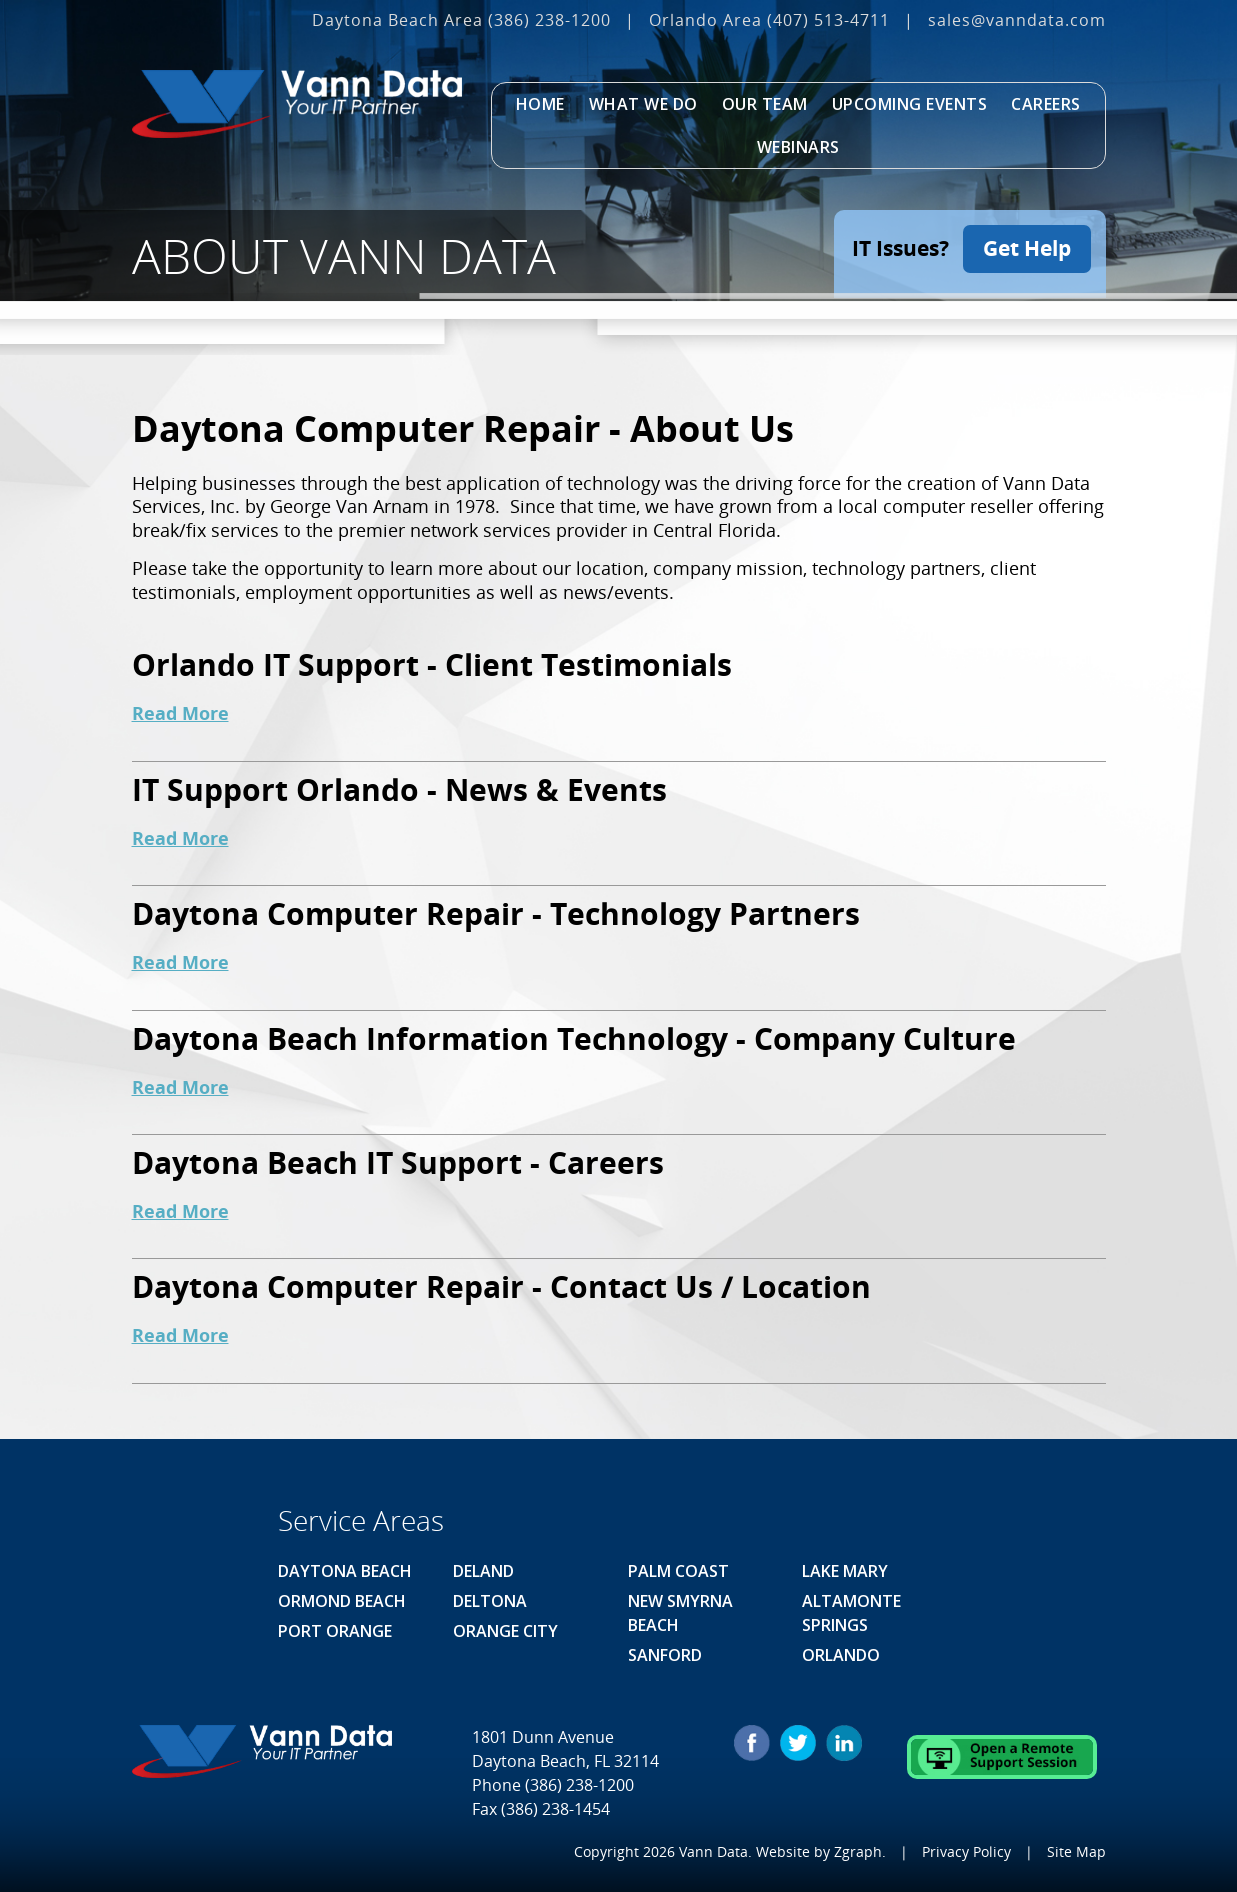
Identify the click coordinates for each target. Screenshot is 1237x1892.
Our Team (765, 104)
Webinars (798, 147)
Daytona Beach (345, 1571)
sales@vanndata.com (1017, 20)
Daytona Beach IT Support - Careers (398, 1162)
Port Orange (335, 1631)
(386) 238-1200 (549, 20)
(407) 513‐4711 (828, 20)
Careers (1046, 104)
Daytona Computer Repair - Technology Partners (496, 913)
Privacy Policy (966, 1851)
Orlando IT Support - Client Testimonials (432, 664)
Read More (180, 713)
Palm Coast (678, 1571)
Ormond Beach (342, 1601)
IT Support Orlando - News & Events (399, 789)
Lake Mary (845, 1571)
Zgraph (858, 1851)
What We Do (643, 104)
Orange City (505, 1631)
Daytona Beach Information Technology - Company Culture (574, 1038)
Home (540, 104)
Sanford (665, 1655)
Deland (483, 1571)
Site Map (1076, 1851)
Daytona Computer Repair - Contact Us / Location (501, 1286)
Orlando (841, 1655)
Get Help (1027, 248)
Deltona (490, 1601)
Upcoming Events (910, 104)
